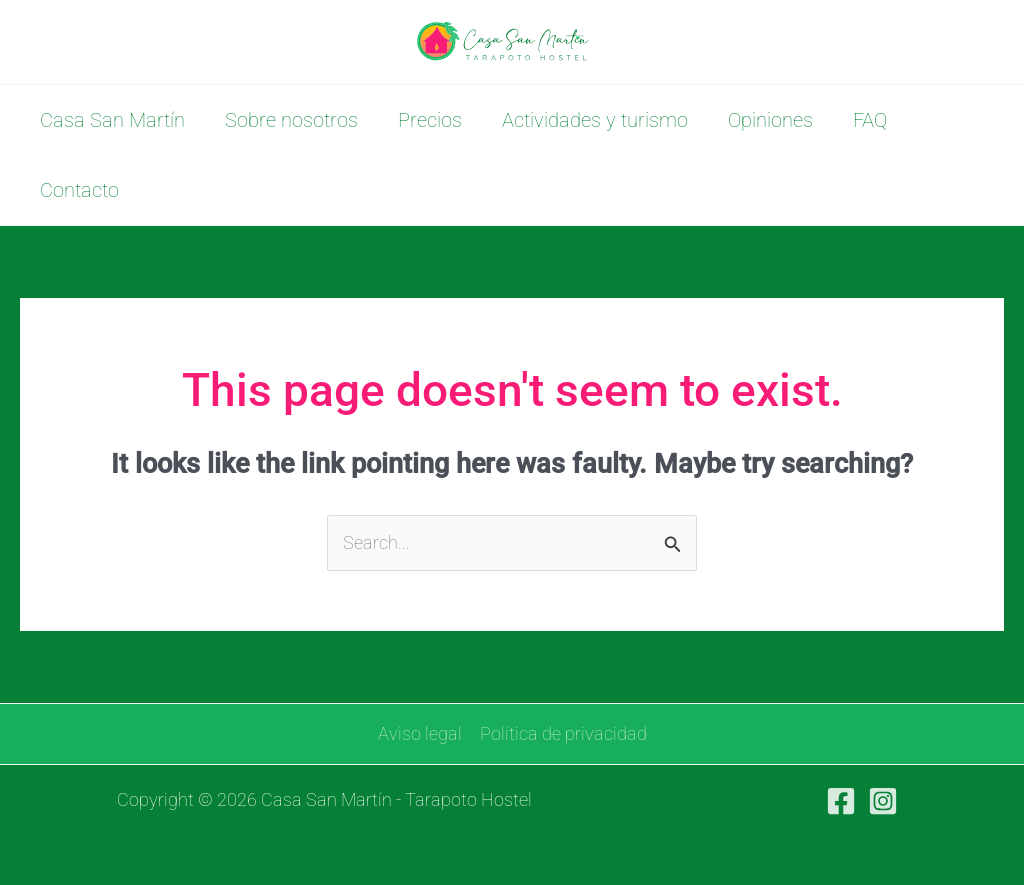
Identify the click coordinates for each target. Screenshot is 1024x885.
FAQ (870, 120)
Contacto (79, 190)
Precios (430, 120)
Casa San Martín (112, 120)
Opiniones (770, 120)
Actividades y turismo (595, 120)
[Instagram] (883, 801)
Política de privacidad (563, 733)
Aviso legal (420, 733)
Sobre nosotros (291, 120)
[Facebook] (841, 801)
